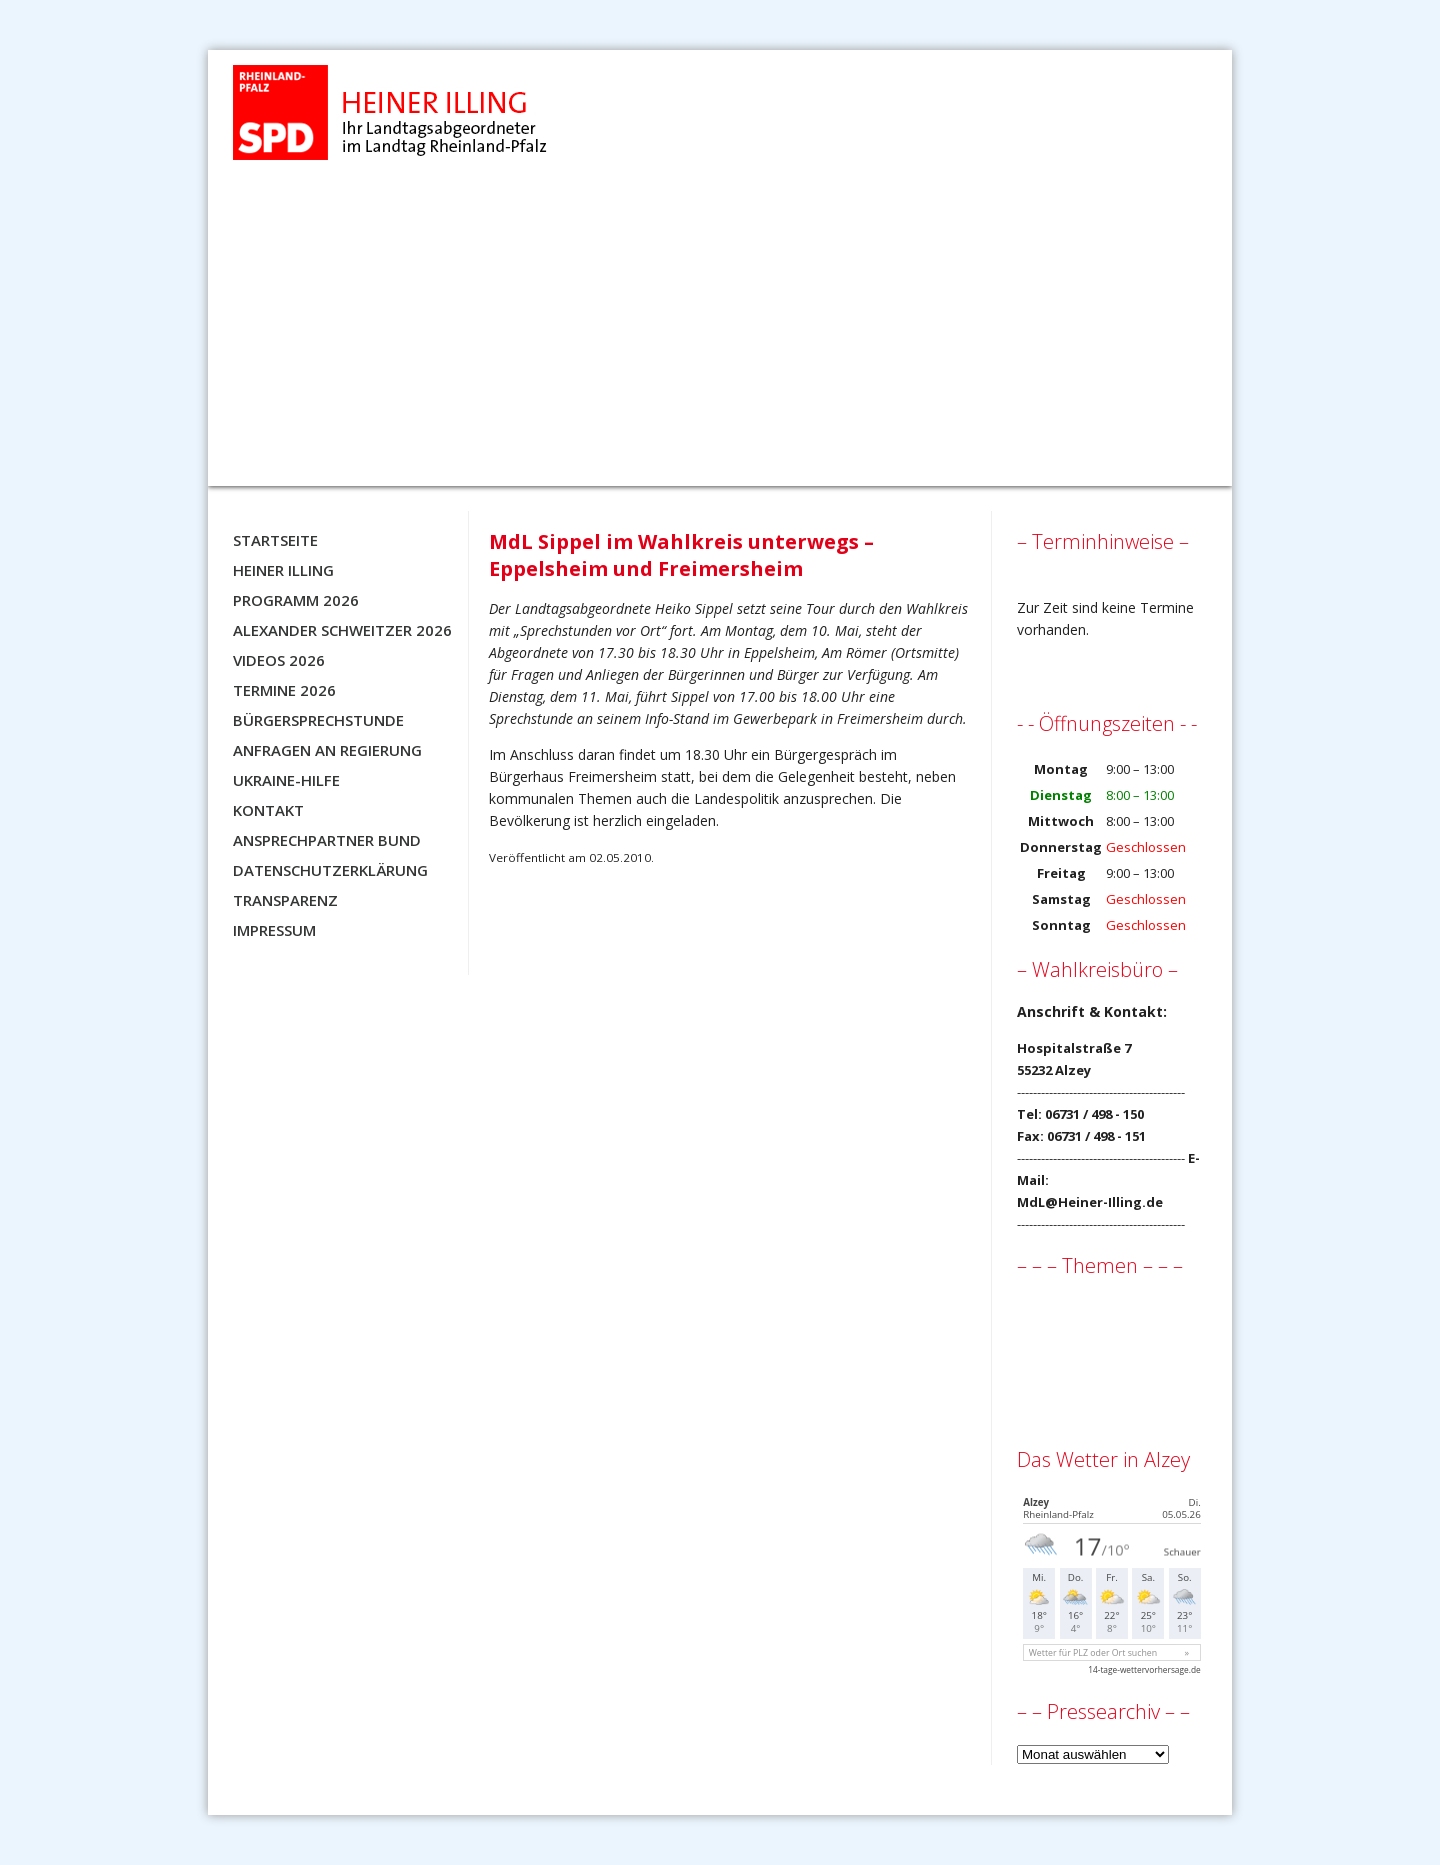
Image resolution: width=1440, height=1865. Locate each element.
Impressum (274, 930)
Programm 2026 (296, 600)
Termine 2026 (284, 690)
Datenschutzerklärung (330, 870)
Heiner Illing (283, 570)
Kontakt (268, 810)
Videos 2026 (279, 660)
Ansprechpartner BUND (327, 840)
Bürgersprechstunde (318, 720)
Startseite (275, 540)
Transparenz (285, 900)
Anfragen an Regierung (327, 750)
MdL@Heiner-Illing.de (1090, 1202)
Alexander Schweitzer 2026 (342, 630)
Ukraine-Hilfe (286, 780)
